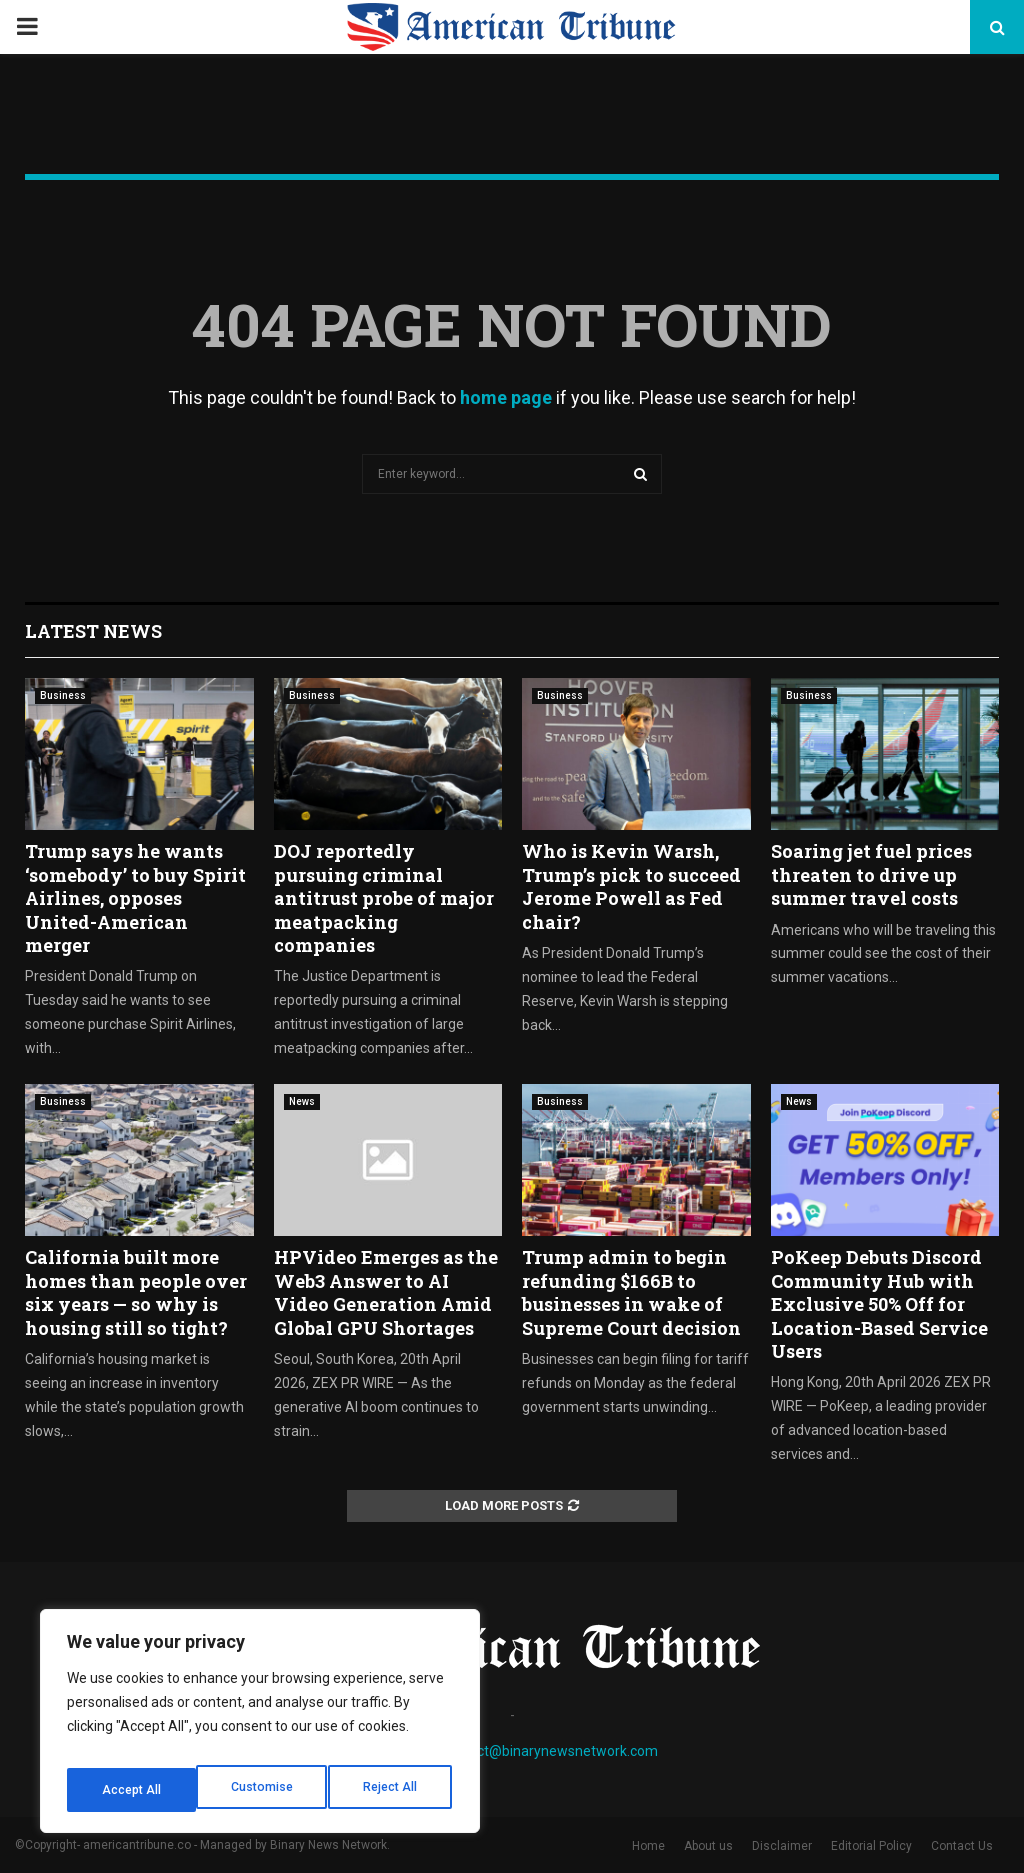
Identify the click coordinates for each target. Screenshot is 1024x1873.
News (302, 1101)
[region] (260, 1728)
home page (506, 397)
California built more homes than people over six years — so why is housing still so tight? (136, 1292)
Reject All (263, 1790)
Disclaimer (782, 1846)
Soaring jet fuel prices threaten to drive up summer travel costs (871, 874)
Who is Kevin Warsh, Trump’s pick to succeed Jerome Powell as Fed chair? (631, 886)
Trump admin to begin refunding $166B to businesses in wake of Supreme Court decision (631, 1292)
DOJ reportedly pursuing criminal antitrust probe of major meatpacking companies (384, 898)
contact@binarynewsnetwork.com (549, 1751)
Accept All (391, 1790)
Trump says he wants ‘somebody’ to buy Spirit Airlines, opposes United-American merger (135, 898)
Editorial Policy (871, 1846)
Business (63, 695)
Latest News (93, 631)
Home (648, 1846)
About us (708, 1846)
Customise (131, 1790)
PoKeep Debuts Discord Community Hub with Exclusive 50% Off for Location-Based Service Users (879, 1304)
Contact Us (962, 1846)
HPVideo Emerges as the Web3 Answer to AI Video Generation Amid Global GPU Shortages (386, 1292)
